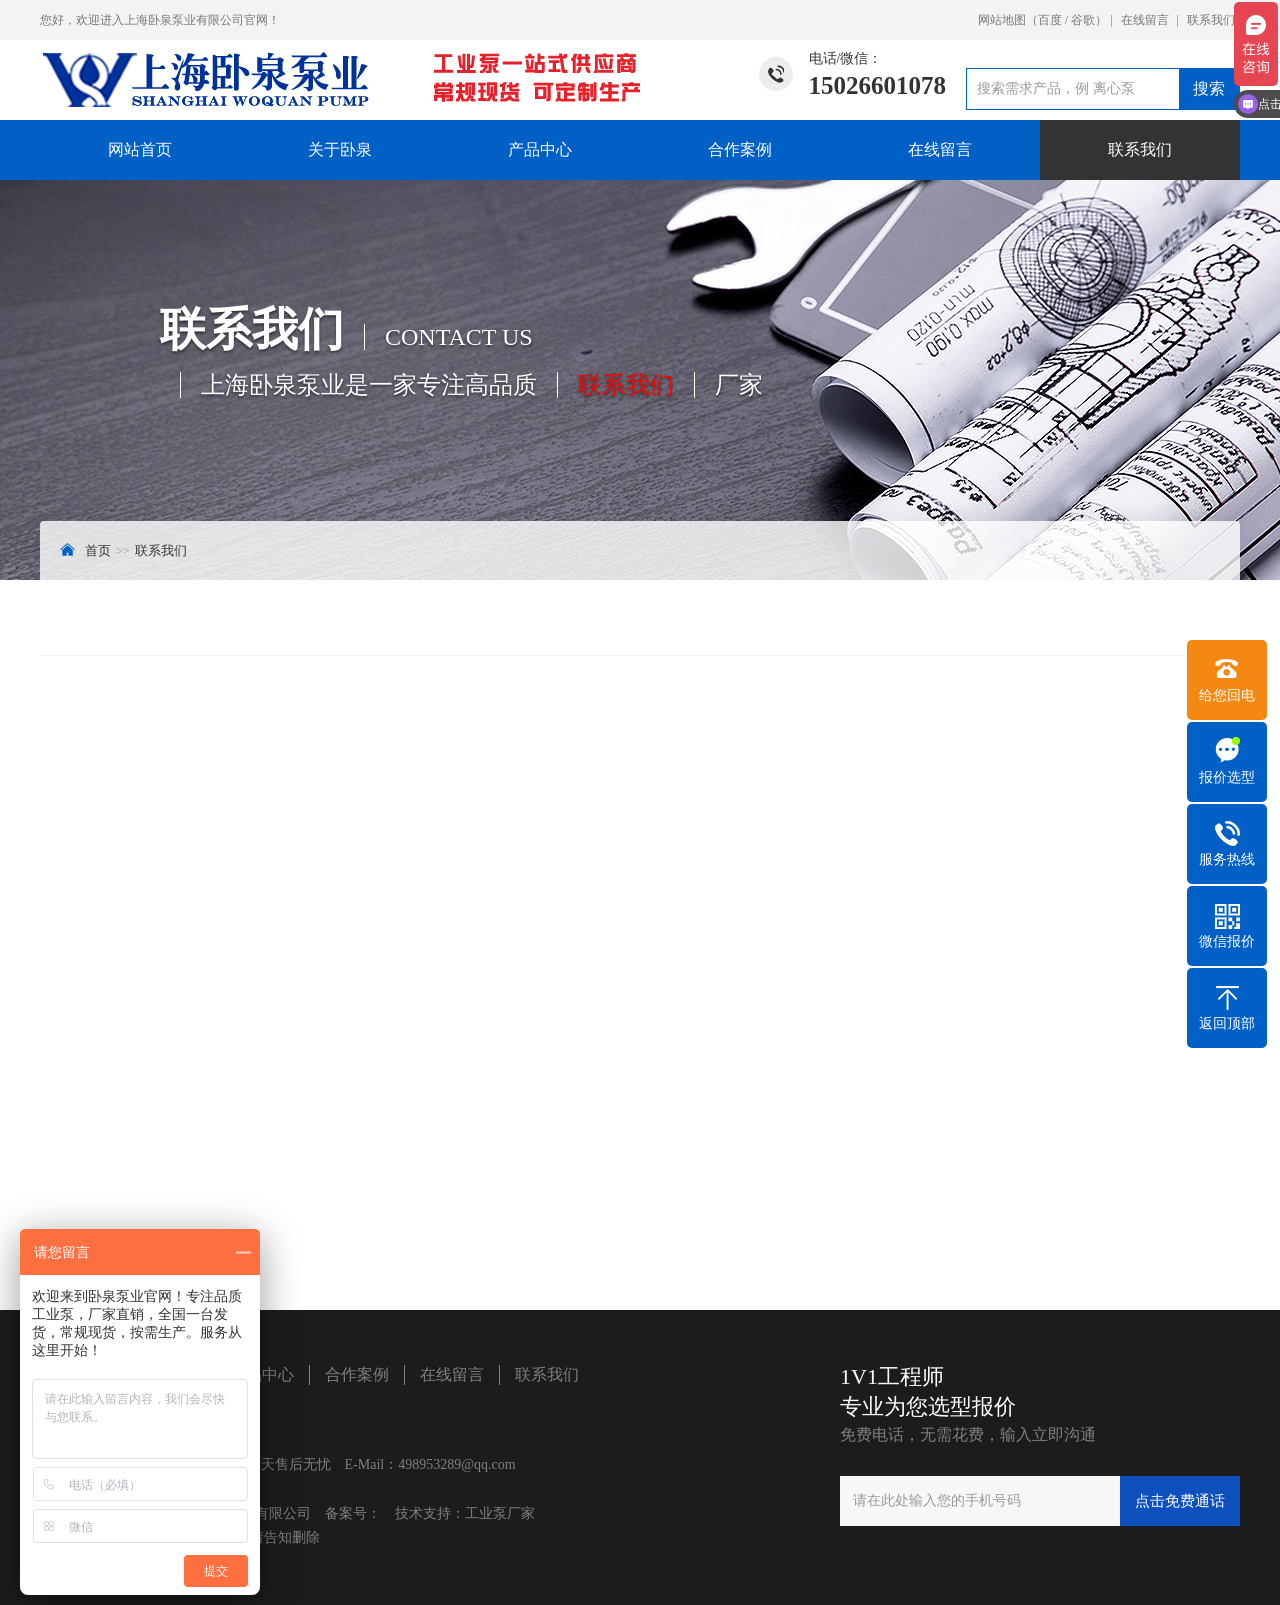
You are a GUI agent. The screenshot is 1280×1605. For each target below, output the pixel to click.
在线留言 (1145, 20)
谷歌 (1083, 20)
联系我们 (1211, 20)
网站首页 (140, 149)
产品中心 (540, 149)
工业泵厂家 (500, 1513)
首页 (98, 550)
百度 (1050, 20)
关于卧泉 (340, 149)
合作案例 (740, 149)
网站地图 (1002, 20)
